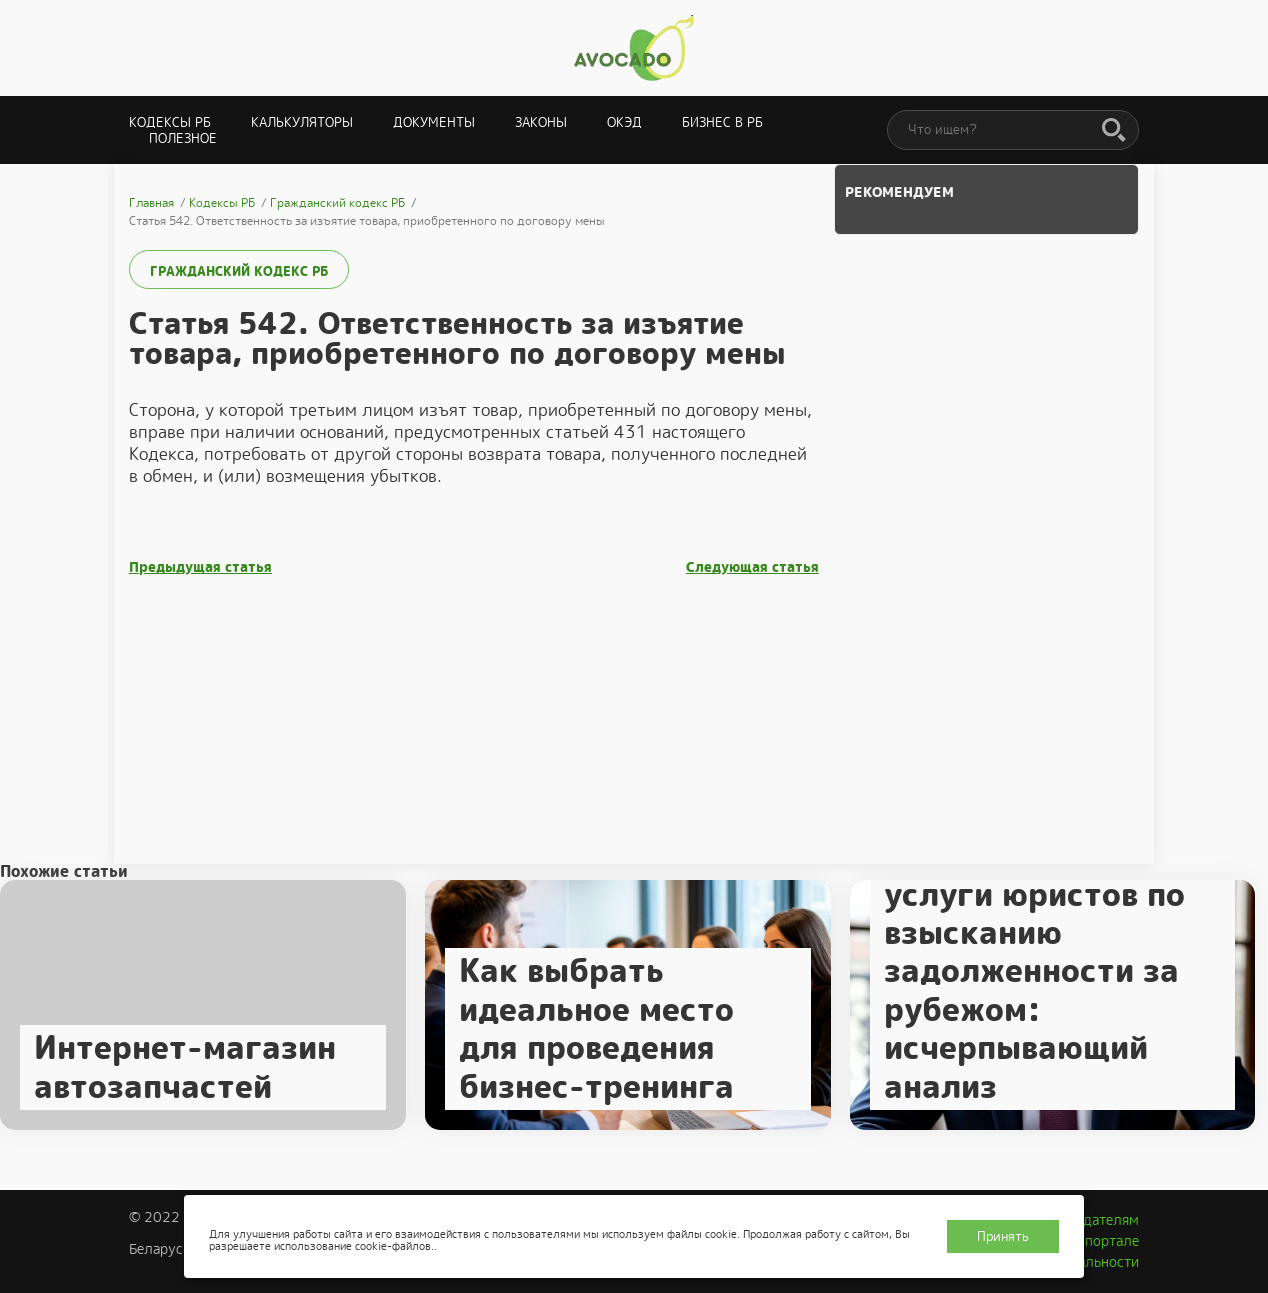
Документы (434, 122)
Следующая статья (752, 567)
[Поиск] (1114, 131)
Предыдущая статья (200, 567)
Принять (1003, 1236)
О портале (1105, 1241)
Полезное (183, 138)
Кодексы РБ (170, 122)
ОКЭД (624, 122)
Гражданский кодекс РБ (239, 271)
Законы (541, 122)
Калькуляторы (302, 122)
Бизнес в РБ (722, 122)
